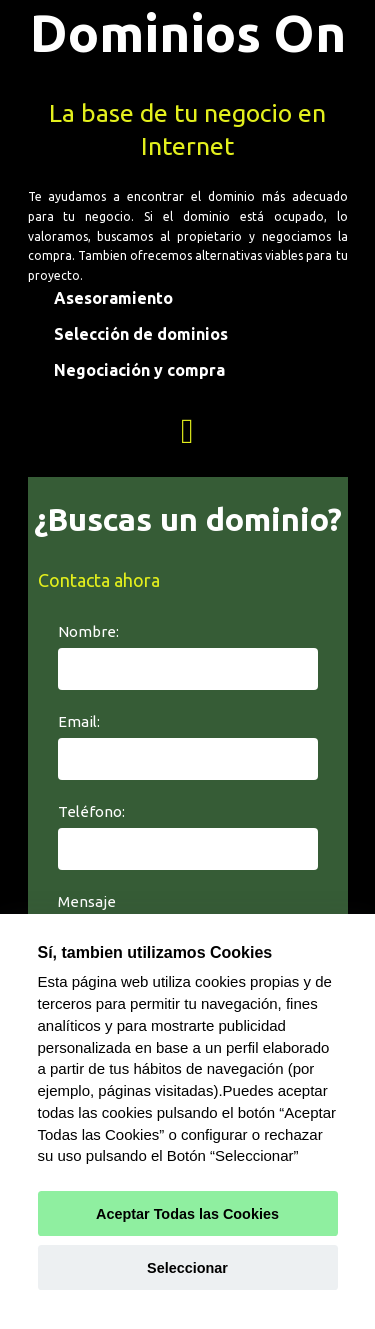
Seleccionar (187, 1268)
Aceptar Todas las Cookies (187, 1214)
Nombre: (88, 632)
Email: (79, 722)
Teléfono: (91, 812)
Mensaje (87, 902)
